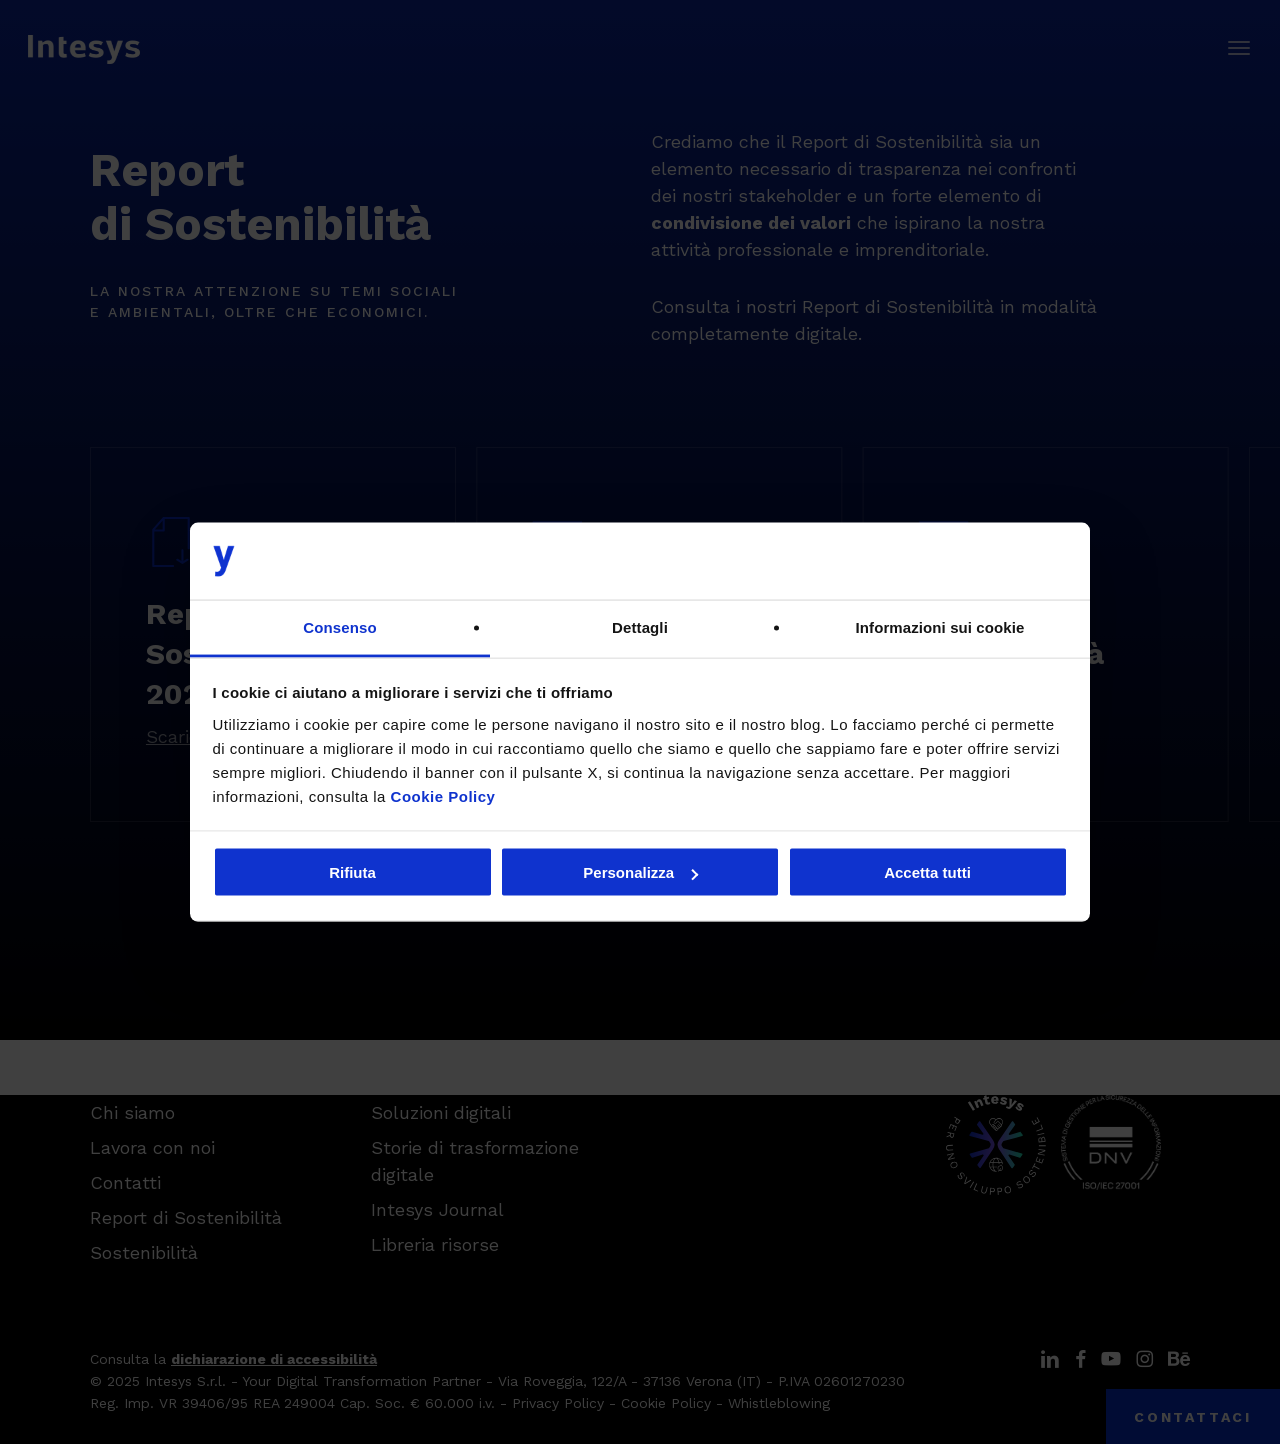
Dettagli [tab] (640, 626)
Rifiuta (352, 872)
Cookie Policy (443, 795)
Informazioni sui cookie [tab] (940, 626)
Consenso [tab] (339, 626)
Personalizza (640, 872)
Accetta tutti (927, 872)
